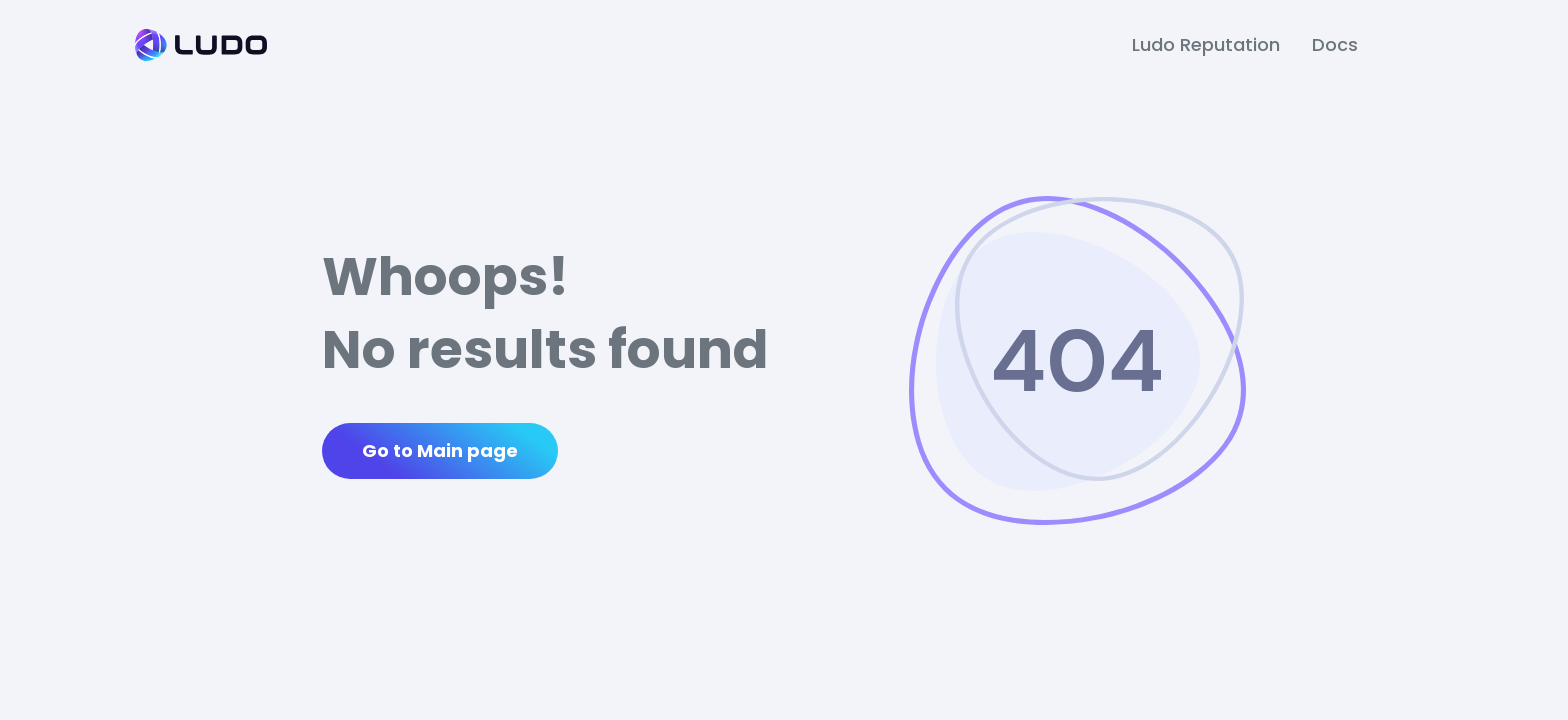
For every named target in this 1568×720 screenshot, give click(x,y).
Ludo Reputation (1206, 44)
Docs (1335, 44)
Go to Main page (440, 450)
